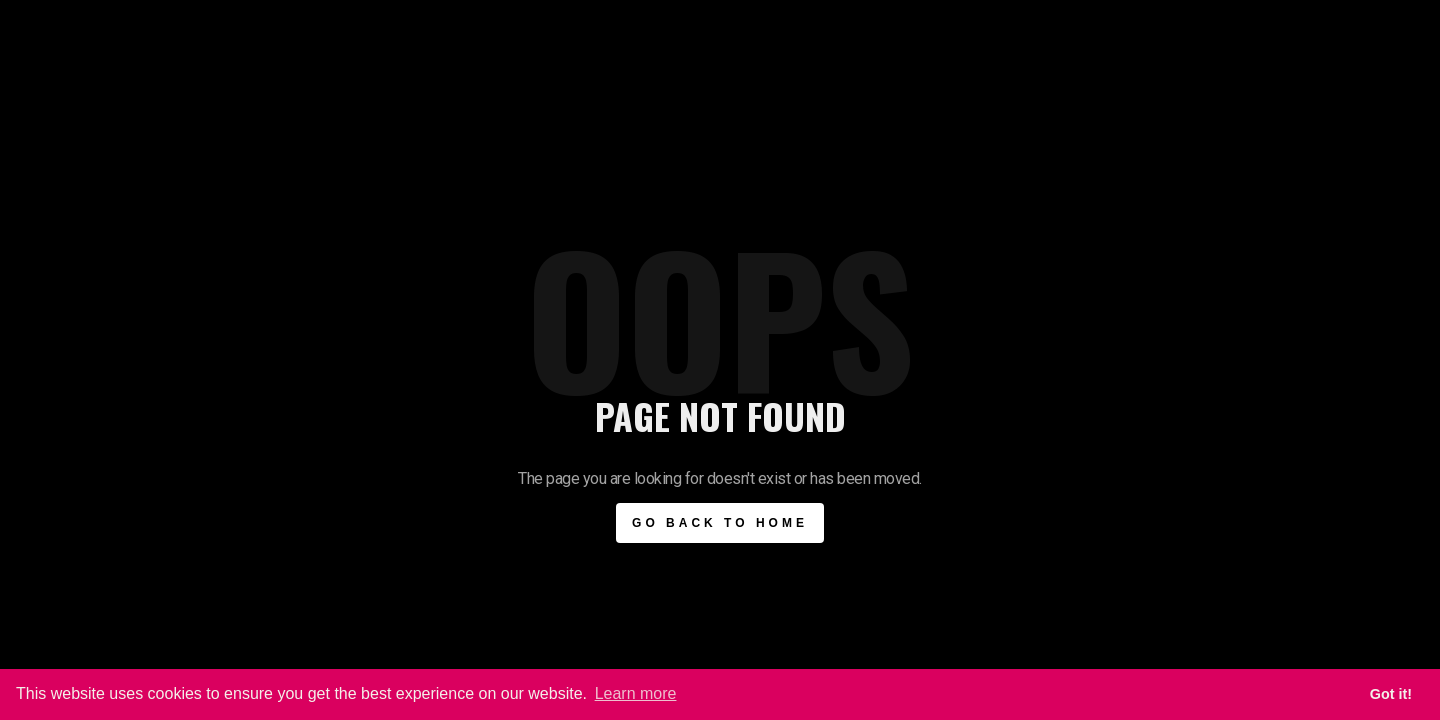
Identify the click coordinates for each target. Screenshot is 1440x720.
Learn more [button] (636, 693)
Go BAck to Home (720, 523)
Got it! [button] (1391, 694)
